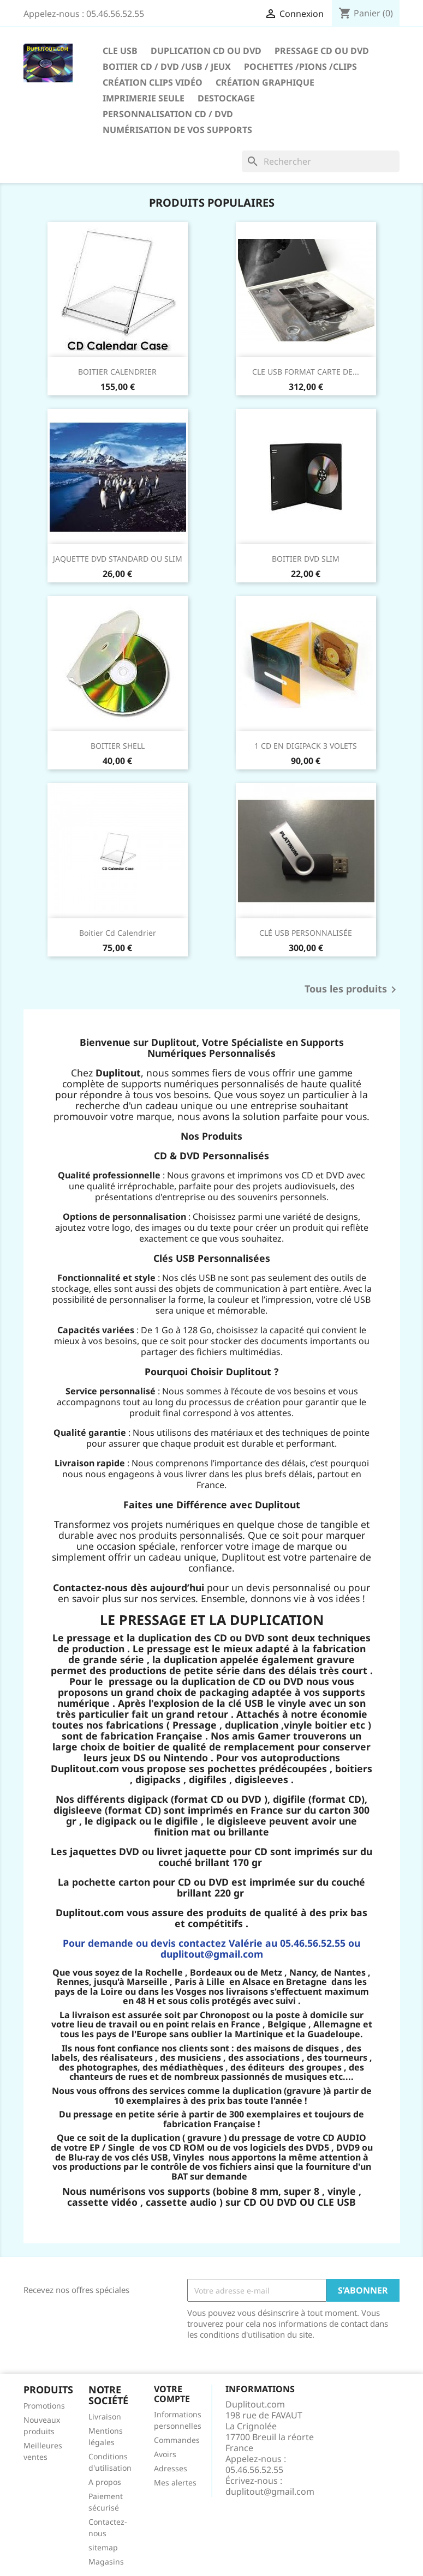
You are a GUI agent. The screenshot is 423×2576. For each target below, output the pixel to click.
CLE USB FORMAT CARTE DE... (305, 371)
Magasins (106, 2561)
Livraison (104, 2416)
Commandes (177, 2440)
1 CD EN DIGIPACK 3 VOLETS (305, 746)
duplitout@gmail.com (269, 2491)
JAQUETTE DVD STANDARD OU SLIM (117, 558)
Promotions (44, 2405)
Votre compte (172, 2394)
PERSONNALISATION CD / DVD (168, 114)
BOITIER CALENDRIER (117, 371)
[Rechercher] (321, 161)
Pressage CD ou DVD (322, 51)
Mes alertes (175, 2482)
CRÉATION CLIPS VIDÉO (152, 82)
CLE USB (120, 51)
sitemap (103, 2547)
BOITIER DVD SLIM (305, 558)
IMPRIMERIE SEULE (143, 98)
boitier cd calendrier (117, 933)
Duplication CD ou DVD (206, 51)
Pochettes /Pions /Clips (300, 67)
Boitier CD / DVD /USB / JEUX (167, 67)
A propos (104, 2482)
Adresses (170, 2468)
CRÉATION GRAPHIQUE (265, 82)
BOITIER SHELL (118, 746)
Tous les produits (352, 989)
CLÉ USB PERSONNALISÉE (305, 933)
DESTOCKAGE (226, 98)
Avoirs (165, 2454)
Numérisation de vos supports (177, 130)
